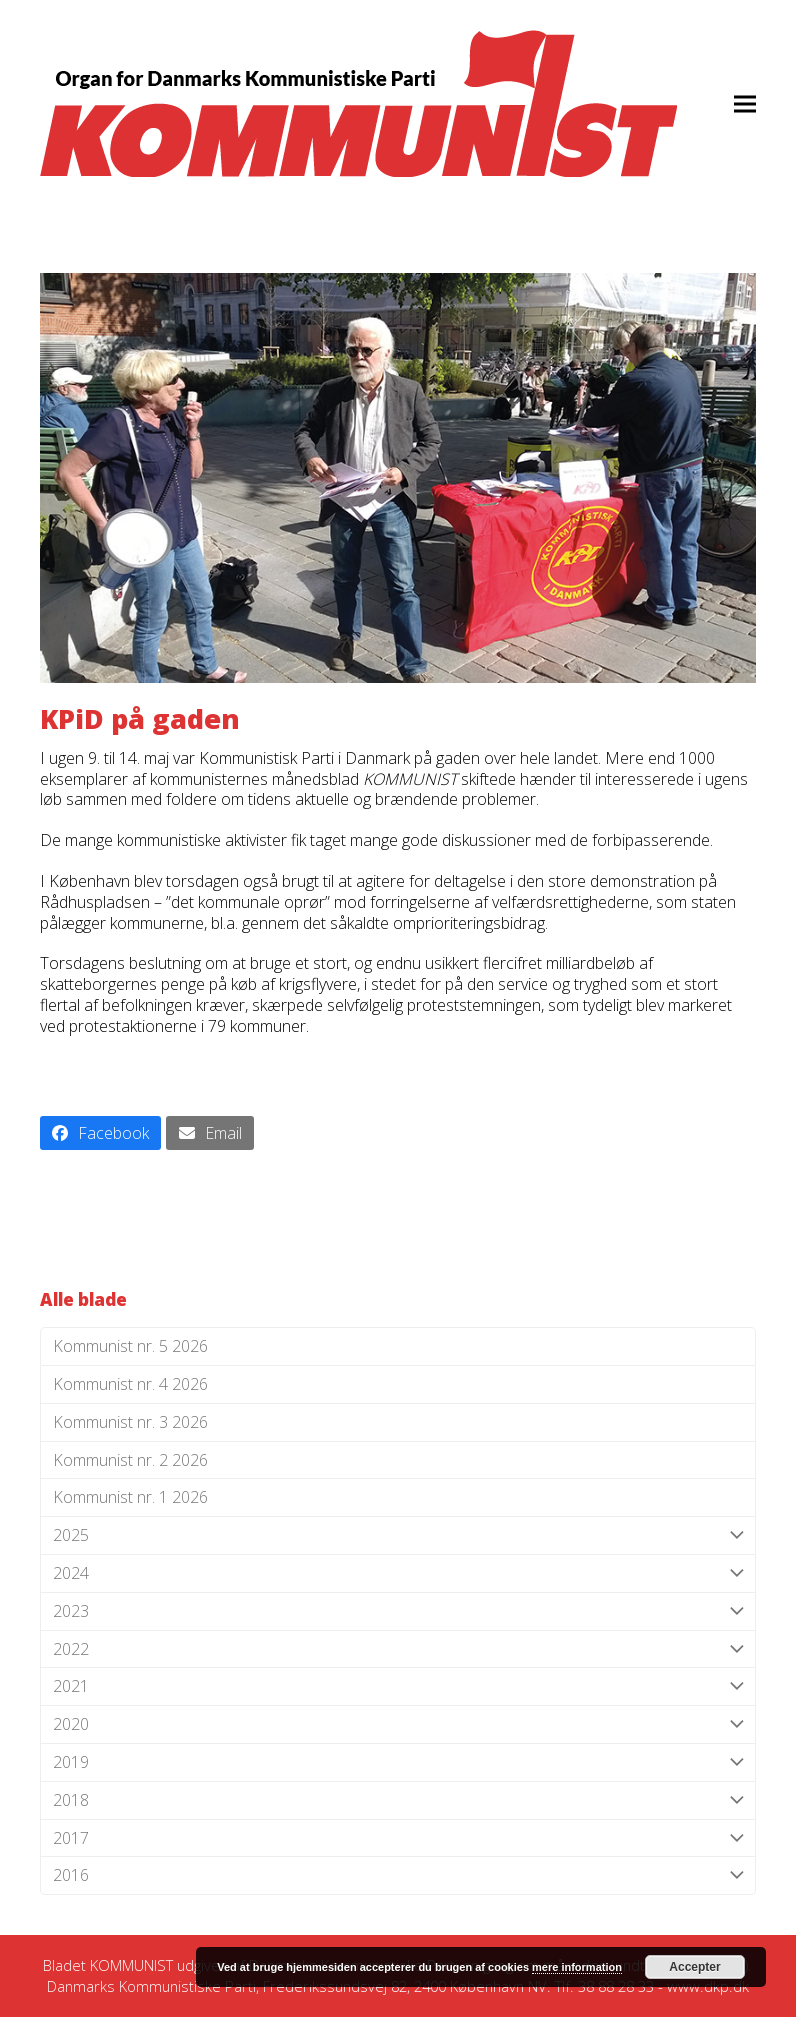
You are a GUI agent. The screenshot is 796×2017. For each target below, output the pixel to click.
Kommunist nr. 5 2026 (130, 1346)
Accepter (694, 1967)
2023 (398, 1611)
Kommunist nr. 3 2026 (130, 1422)
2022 (398, 1649)
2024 (398, 1573)
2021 (398, 1686)
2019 (398, 1762)
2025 (398, 1535)
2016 (398, 1875)
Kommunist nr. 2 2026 (130, 1460)
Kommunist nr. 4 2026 (130, 1384)
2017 (398, 1838)
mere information (577, 1967)
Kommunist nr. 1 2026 (130, 1497)
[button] (745, 103)
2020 (398, 1724)
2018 (398, 1800)
